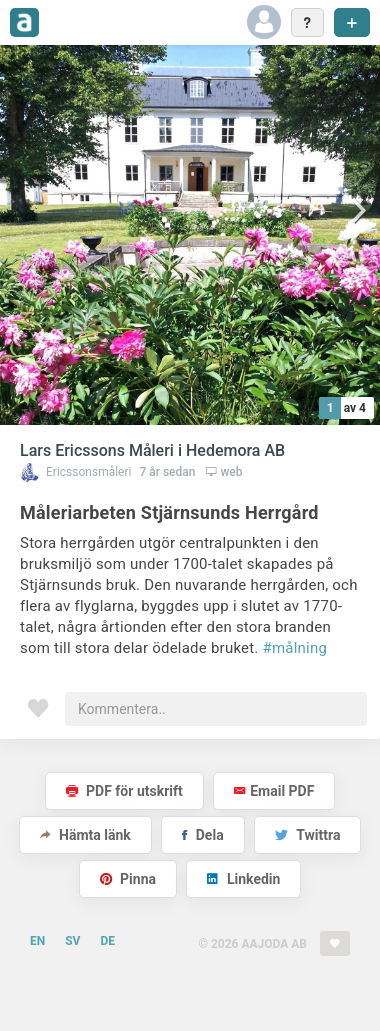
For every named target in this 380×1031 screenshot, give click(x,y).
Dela (202, 835)
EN (37, 941)
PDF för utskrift (124, 791)
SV (72, 941)
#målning (295, 648)
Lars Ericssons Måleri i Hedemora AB (152, 450)
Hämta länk (85, 835)
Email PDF (274, 791)
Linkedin (243, 879)
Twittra (307, 835)
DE (107, 941)
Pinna (128, 879)
